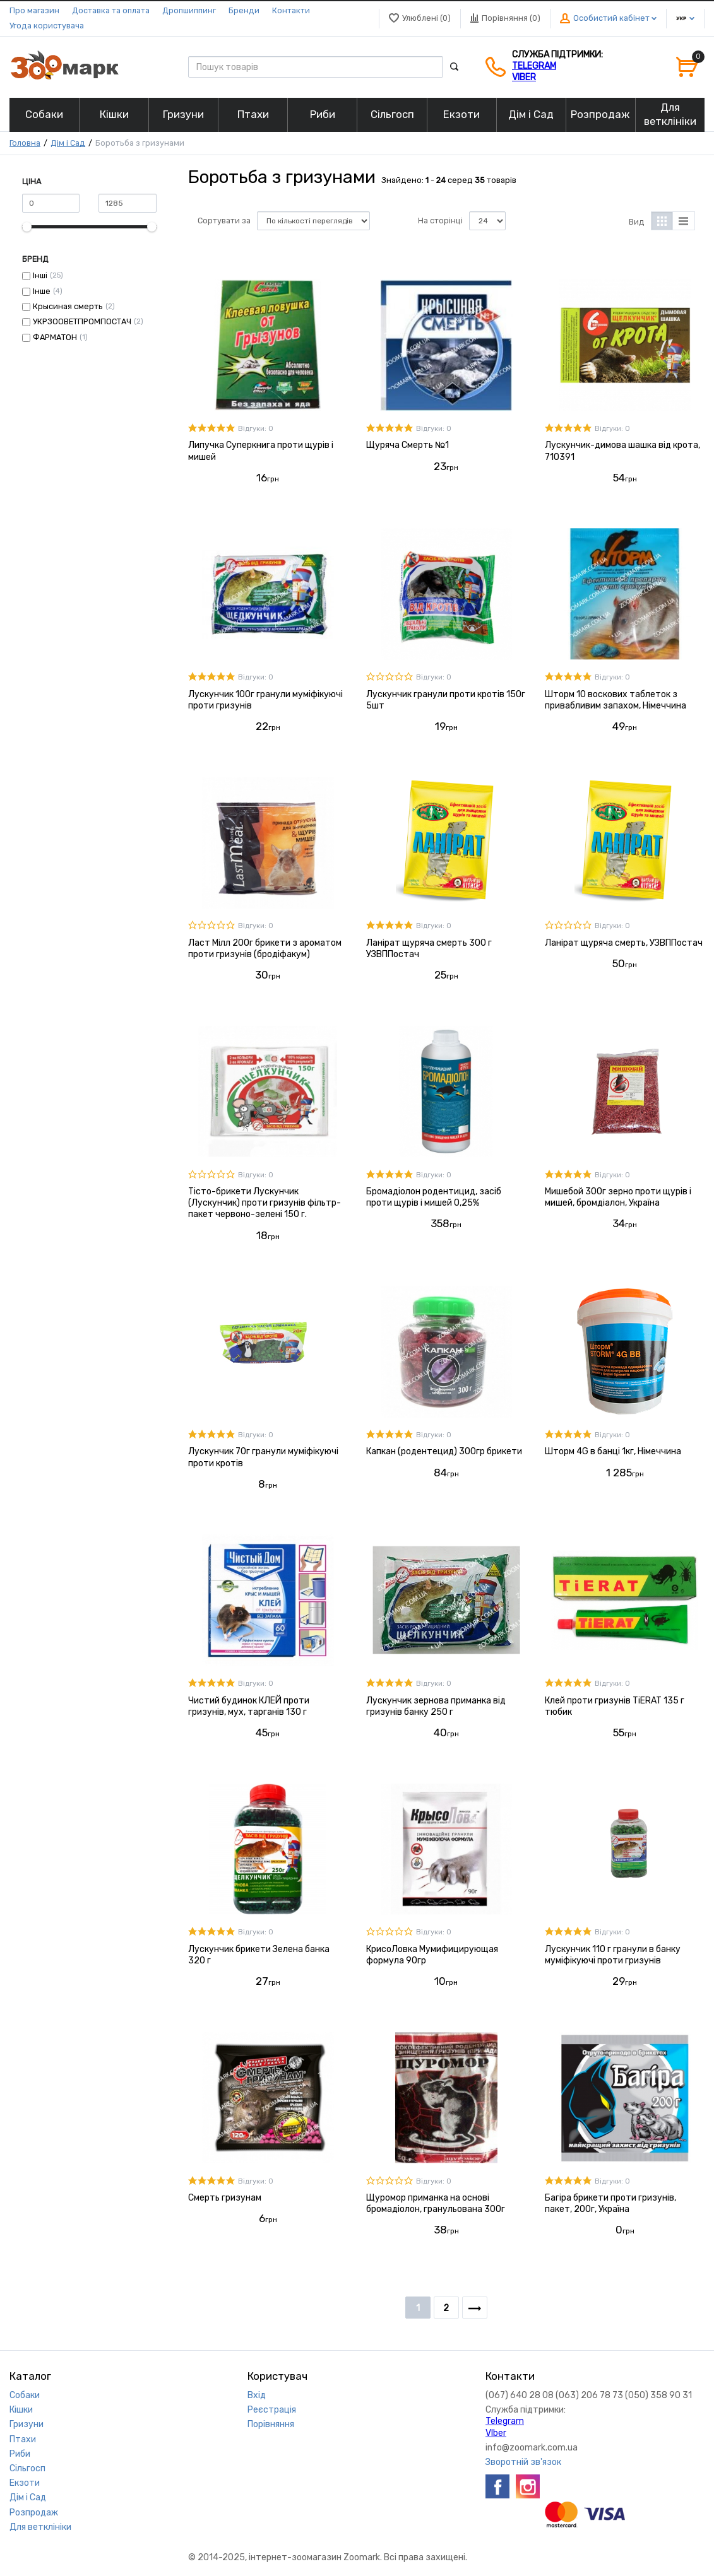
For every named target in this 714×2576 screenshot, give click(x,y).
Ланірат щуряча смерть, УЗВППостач (624, 943)
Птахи (22, 2439)
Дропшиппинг (189, 10)
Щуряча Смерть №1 (407, 445)
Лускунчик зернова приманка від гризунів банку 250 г (436, 1706)
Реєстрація (271, 2409)
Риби (19, 2454)
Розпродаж (33, 2512)
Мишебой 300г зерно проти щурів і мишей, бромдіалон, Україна (618, 1197)
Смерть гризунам (224, 2197)
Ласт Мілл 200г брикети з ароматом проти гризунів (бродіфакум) (265, 949)
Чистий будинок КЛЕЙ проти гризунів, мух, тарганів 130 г (248, 1706)
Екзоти (24, 2483)
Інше (42, 291)
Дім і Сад (68, 143)
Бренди (244, 10)
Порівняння (270, 2424)
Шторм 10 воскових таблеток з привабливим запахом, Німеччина (615, 700)
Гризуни (26, 2424)
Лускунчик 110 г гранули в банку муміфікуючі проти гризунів (613, 1955)
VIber (524, 77)
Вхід (256, 2395)
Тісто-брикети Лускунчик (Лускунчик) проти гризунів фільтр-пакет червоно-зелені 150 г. (264, 1203)
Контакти (291, 10)
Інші (40, 275)
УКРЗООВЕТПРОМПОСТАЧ (82, 321)
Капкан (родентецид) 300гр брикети (444, 1451)
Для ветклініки (40, 2527)
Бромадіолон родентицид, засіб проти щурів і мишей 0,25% (433, 1197)
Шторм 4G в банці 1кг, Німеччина (613, 1451)
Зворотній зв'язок (523, 2462)
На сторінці (440, 220)
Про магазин (34, 10)
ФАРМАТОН (55, 337)
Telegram (534, 66)
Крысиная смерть (68, 306)
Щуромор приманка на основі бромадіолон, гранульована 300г (435, 2203)
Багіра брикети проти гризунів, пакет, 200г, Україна (610, 2203)
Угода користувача (46, 25)
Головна (24, 143)
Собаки (24, 2395)
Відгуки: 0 (255, 429)
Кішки (21, 2409)
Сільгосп (27, 2468)
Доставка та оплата (111, 10)
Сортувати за (224, 220)
